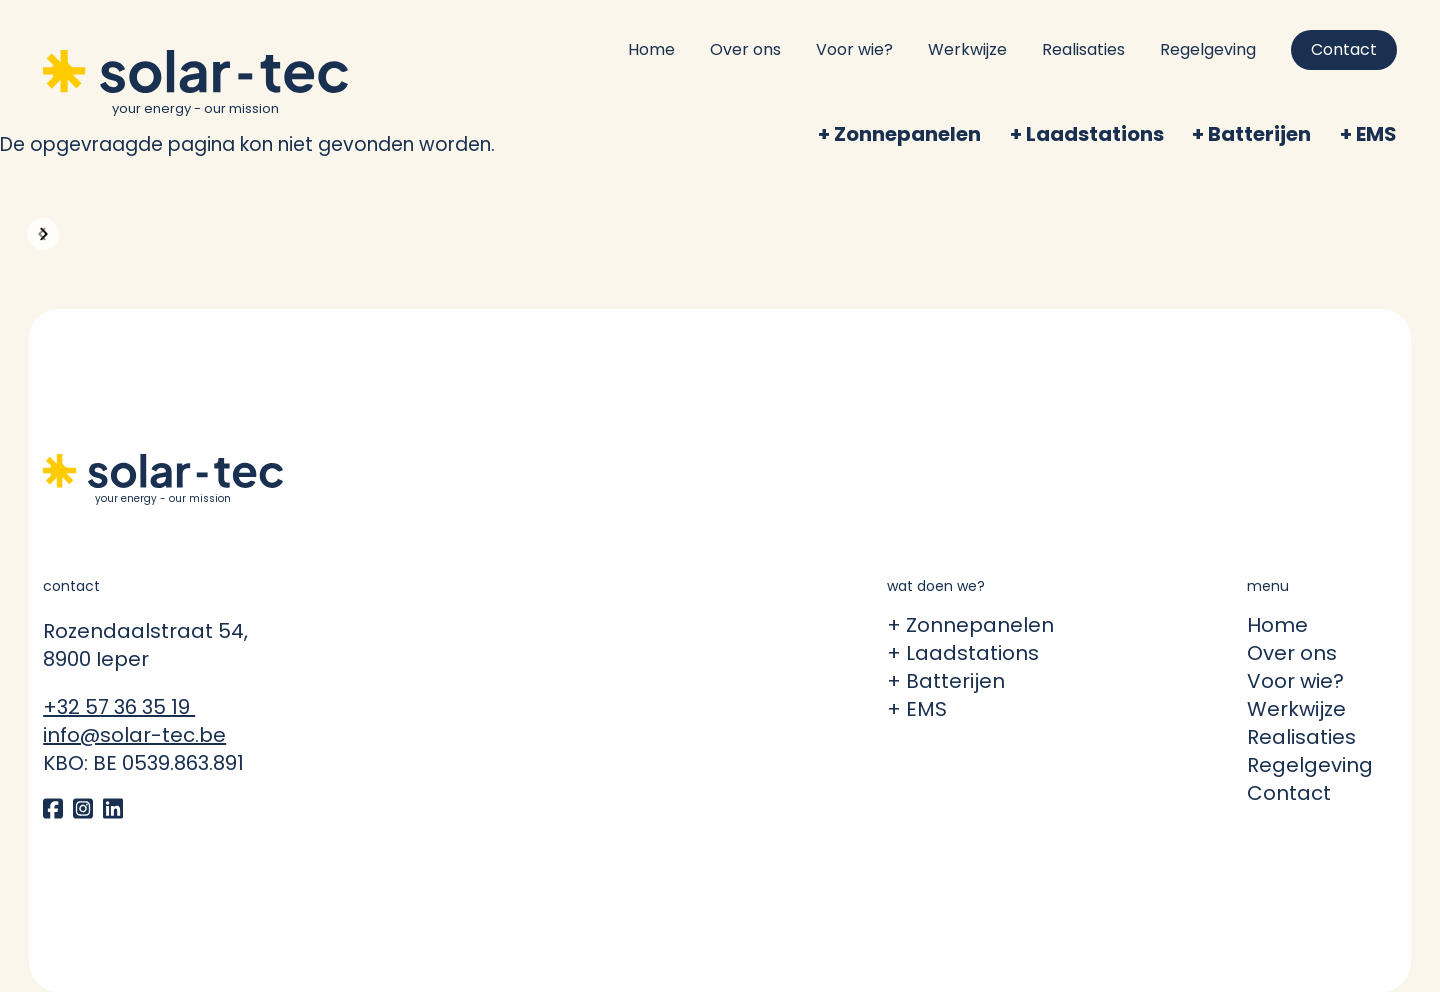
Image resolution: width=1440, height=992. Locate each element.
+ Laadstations (963, 653)
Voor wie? (854, 49)
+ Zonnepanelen (970, 625)
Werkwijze (967, 49)
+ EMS (917, 709)
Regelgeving (1208, 49)
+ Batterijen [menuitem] (1251, 134)
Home (651, 49)
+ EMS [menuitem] (1368, 134)
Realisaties (1083, 49)
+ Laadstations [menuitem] (1087, 134)
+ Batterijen (946, 681)
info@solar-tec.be (134, 735)
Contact (1344, 49)
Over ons (745, 49)
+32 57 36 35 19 (119, 707)
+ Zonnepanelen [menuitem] (899, 134)
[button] (43, 234)
